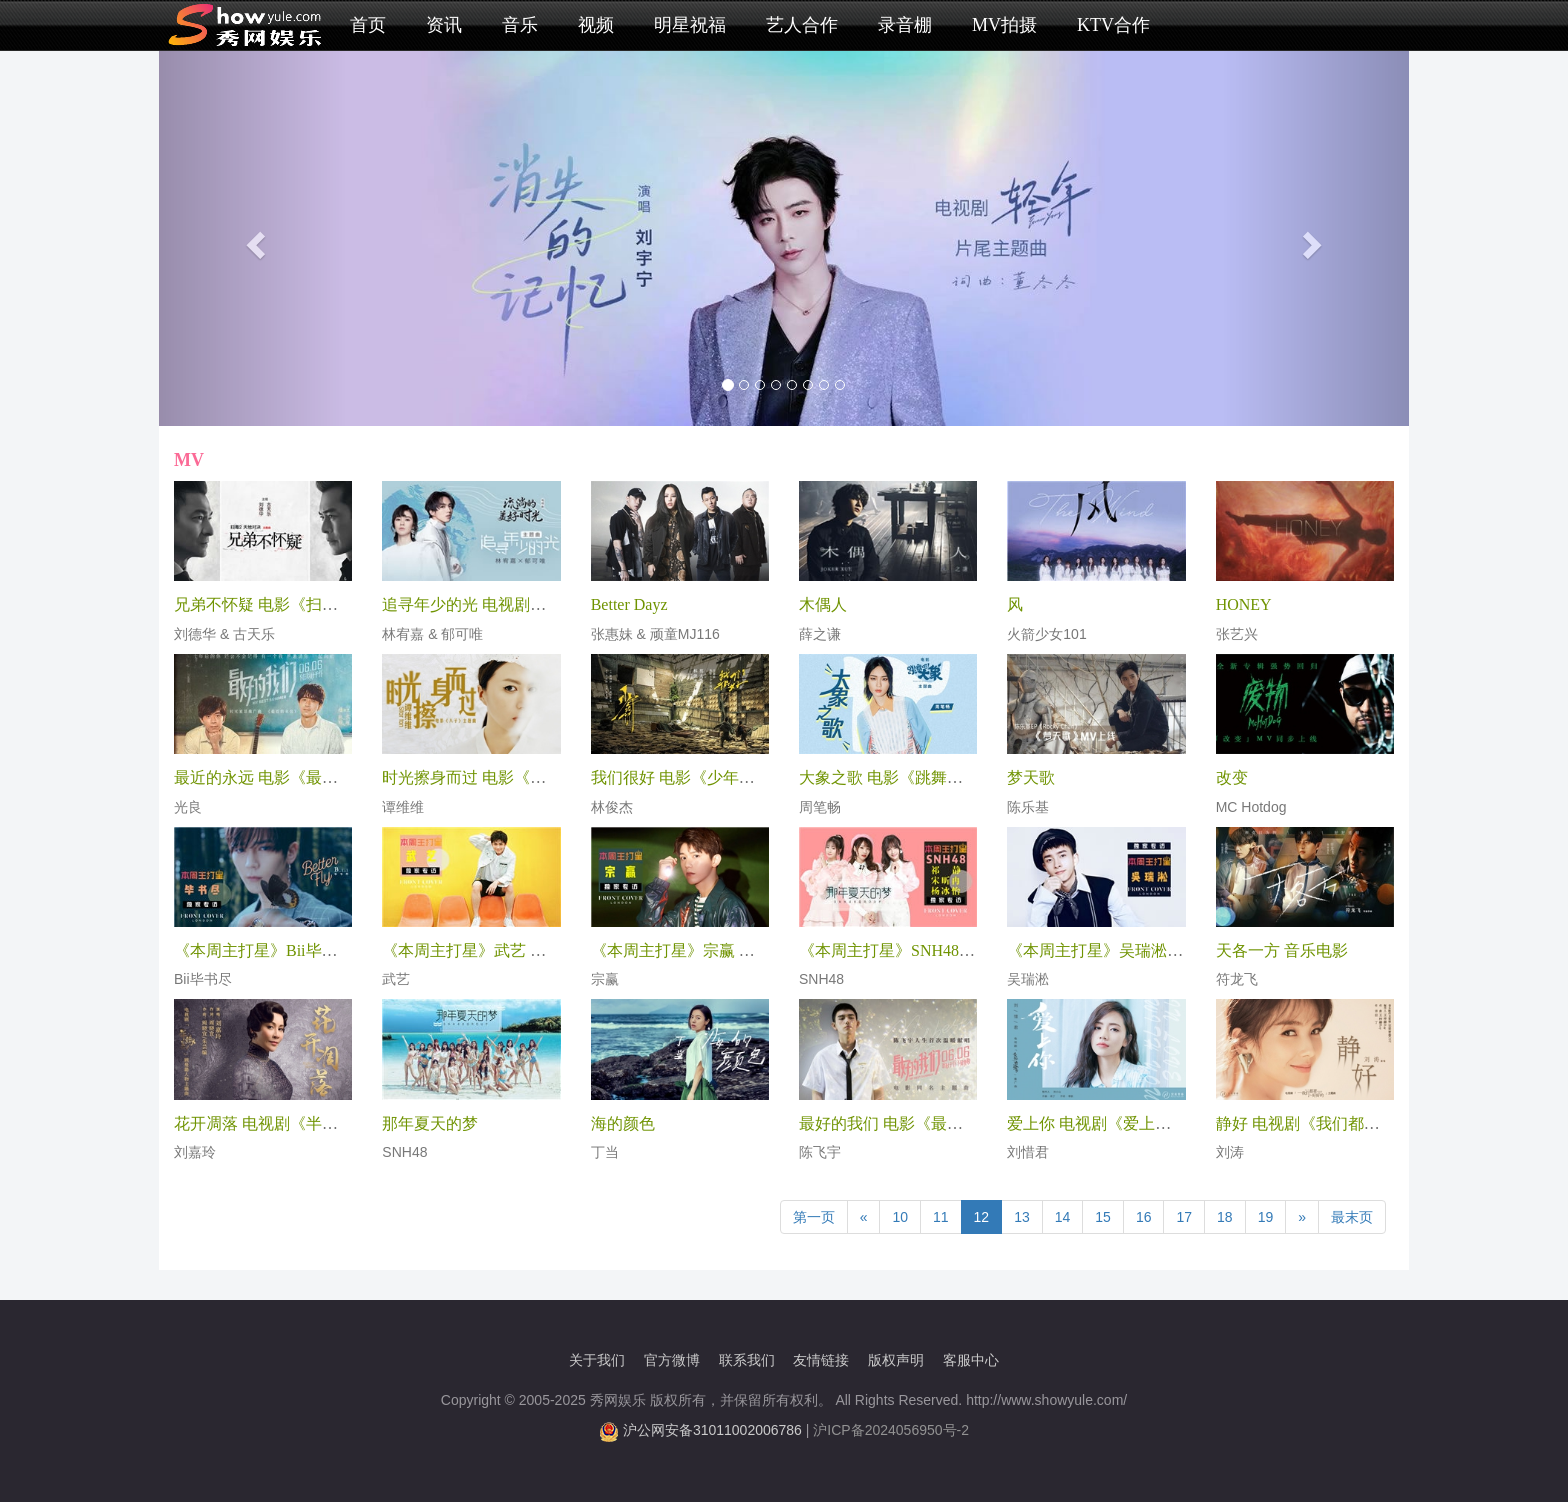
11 (941, 1217)
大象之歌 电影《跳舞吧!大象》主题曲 (931, 777)
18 (1225, 1217)
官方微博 (672, 1360)
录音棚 (905, 25)
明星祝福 (690, 25)
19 (1266, 1217)
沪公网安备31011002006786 (712, 1430)
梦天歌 (1031, 777)
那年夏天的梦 (430, 1123)
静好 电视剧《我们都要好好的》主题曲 (1354, 1123)
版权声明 (896, 1360)
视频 (596, 25)
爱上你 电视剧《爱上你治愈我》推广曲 (1145, 1123)
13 (1022, 1217)
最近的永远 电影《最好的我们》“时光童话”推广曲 (351, 777)
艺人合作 (802, 25)
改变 (1232, 777)
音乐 (520, 25)
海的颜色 (623, 1123)
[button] (253, 238)
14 (1063, 1217)
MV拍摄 (1004, 25)
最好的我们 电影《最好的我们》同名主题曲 (953, 1123)
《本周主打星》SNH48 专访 (897, 950)
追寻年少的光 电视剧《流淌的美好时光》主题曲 (552, 604)
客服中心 (971, 1360)
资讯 (444, 25)
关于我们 (597, 1360)
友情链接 (821, 1360)
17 (1184, 1217)
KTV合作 (1113, 25)
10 (900, 1217)
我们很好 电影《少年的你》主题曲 (713, 777)
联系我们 (747, 1360)
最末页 (1352, 1217)
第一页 (814, 1217)
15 (1103, 1217)
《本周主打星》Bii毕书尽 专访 (282, 950)
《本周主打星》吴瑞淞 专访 (1105, 950)
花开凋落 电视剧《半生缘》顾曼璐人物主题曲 (336, 1123)
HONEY (1244, 604)
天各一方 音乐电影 (1282, 950)
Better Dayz (629, 604)
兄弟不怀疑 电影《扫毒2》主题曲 (292, 604)
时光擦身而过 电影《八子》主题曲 (504, 777)
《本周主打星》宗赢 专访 (681, 950)
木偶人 (823, 604)
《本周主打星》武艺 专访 (472, 950)
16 (1144, 1217)
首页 (368, 25)
